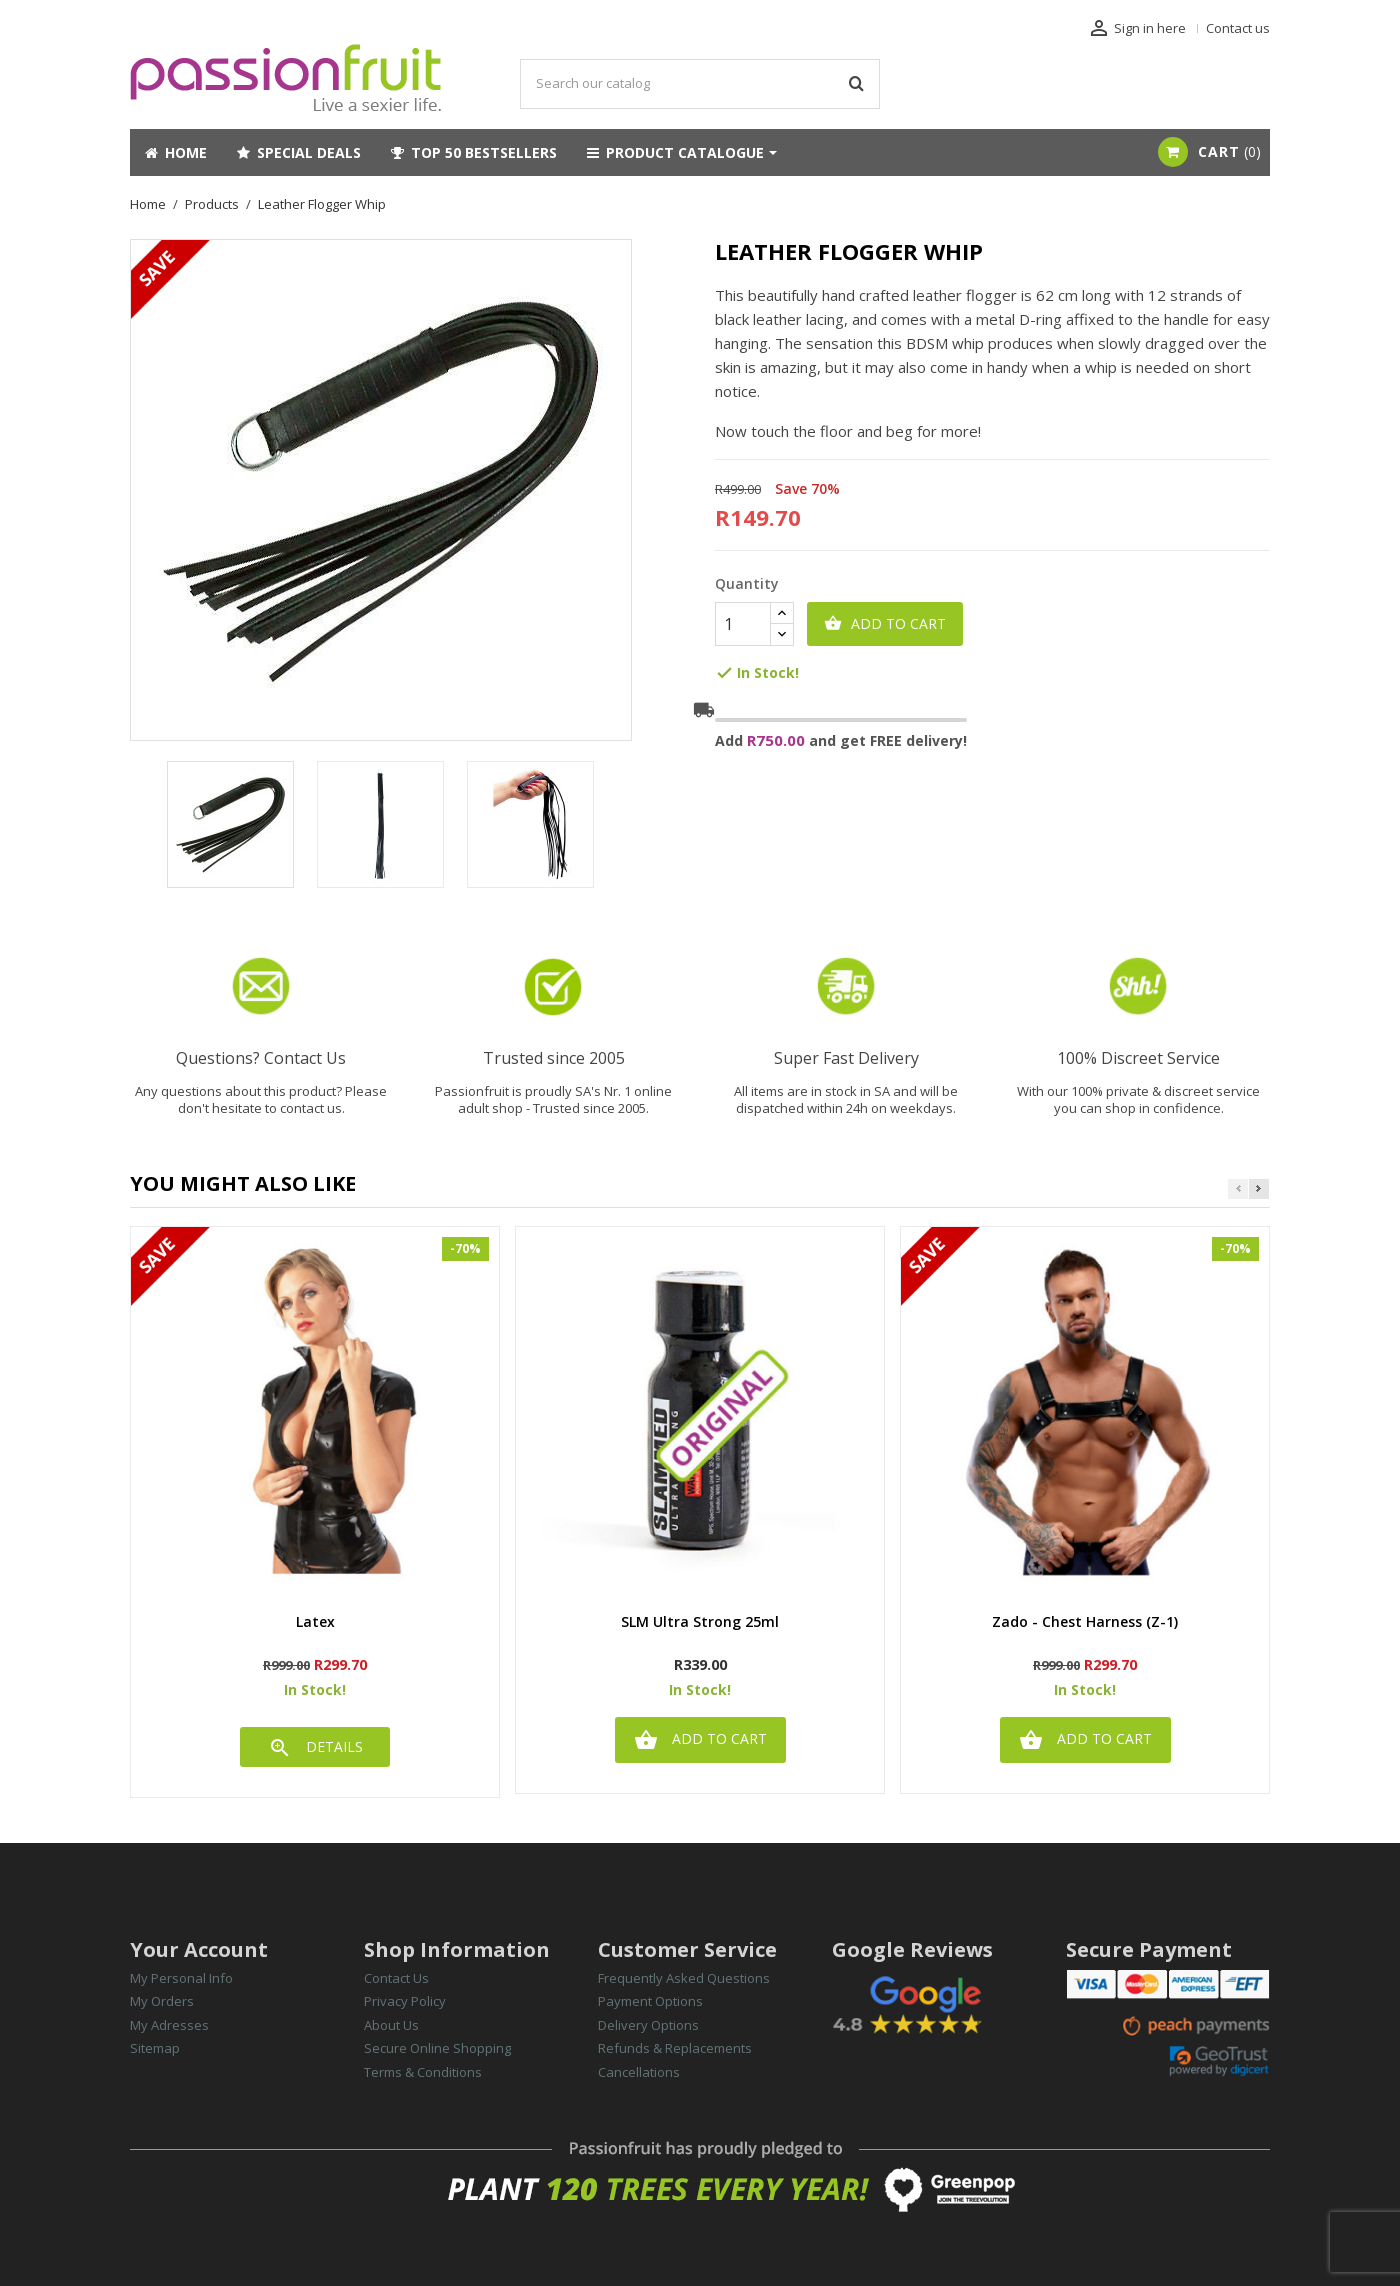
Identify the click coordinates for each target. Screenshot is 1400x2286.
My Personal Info (181, 1978)
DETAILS (315, 1748)
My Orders (162, 2001)
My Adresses (169, 2025)
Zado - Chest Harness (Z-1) (1085, 1622)
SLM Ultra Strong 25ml (700, 1622)
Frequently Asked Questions (684, 1978)
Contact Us (396, 1978)
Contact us (1238, 28)
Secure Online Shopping (437, 2048)
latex (315, 1622)
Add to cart (885, 624)
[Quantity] (743, 624)
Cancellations (639, 2072)
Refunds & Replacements (675, 2048)
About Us (391, 2025)
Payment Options (650, 2001)
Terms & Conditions (423, 2072)
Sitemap (155, 2048)
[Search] (700, 84)
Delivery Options (648, 2025)
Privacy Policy (405, 2001)
